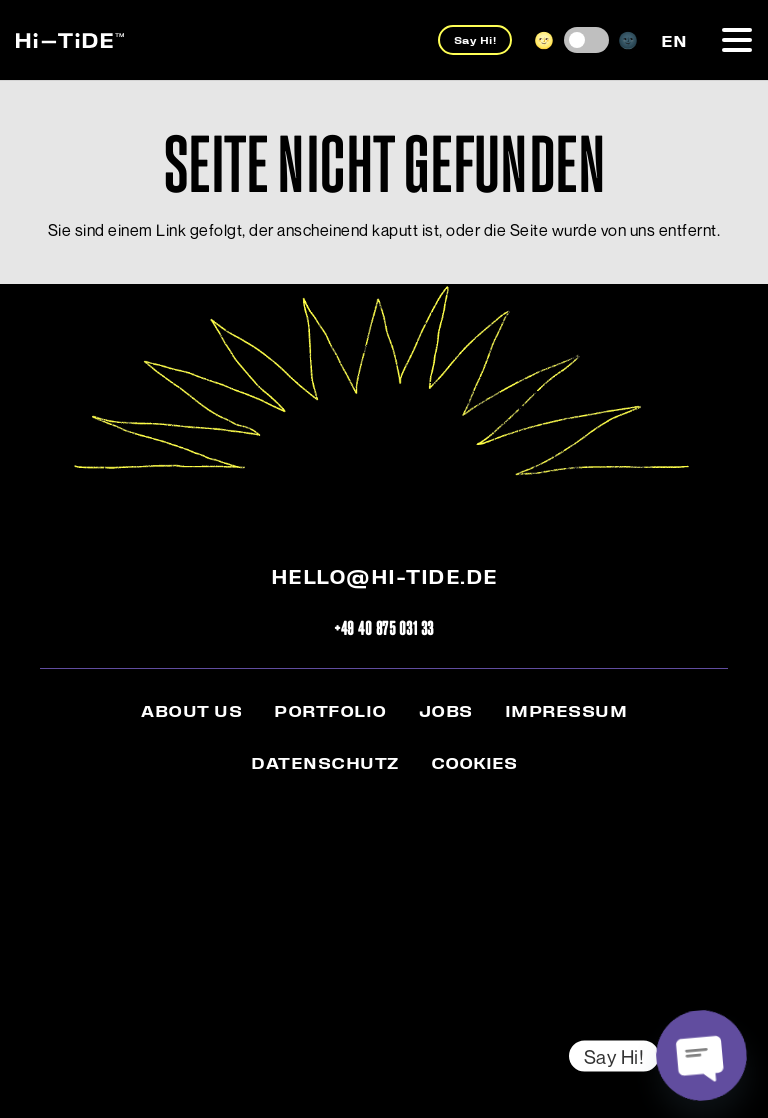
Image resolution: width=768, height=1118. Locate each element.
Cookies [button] (474, 761)
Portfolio (330, 709)
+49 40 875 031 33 (384, 626)
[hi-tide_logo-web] (70, 40)
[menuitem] (674, 39)
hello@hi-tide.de (384, 575)
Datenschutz (325, 761)
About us (191, 709)
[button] (737, 40)
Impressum (566, 709)
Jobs (446, 709)
